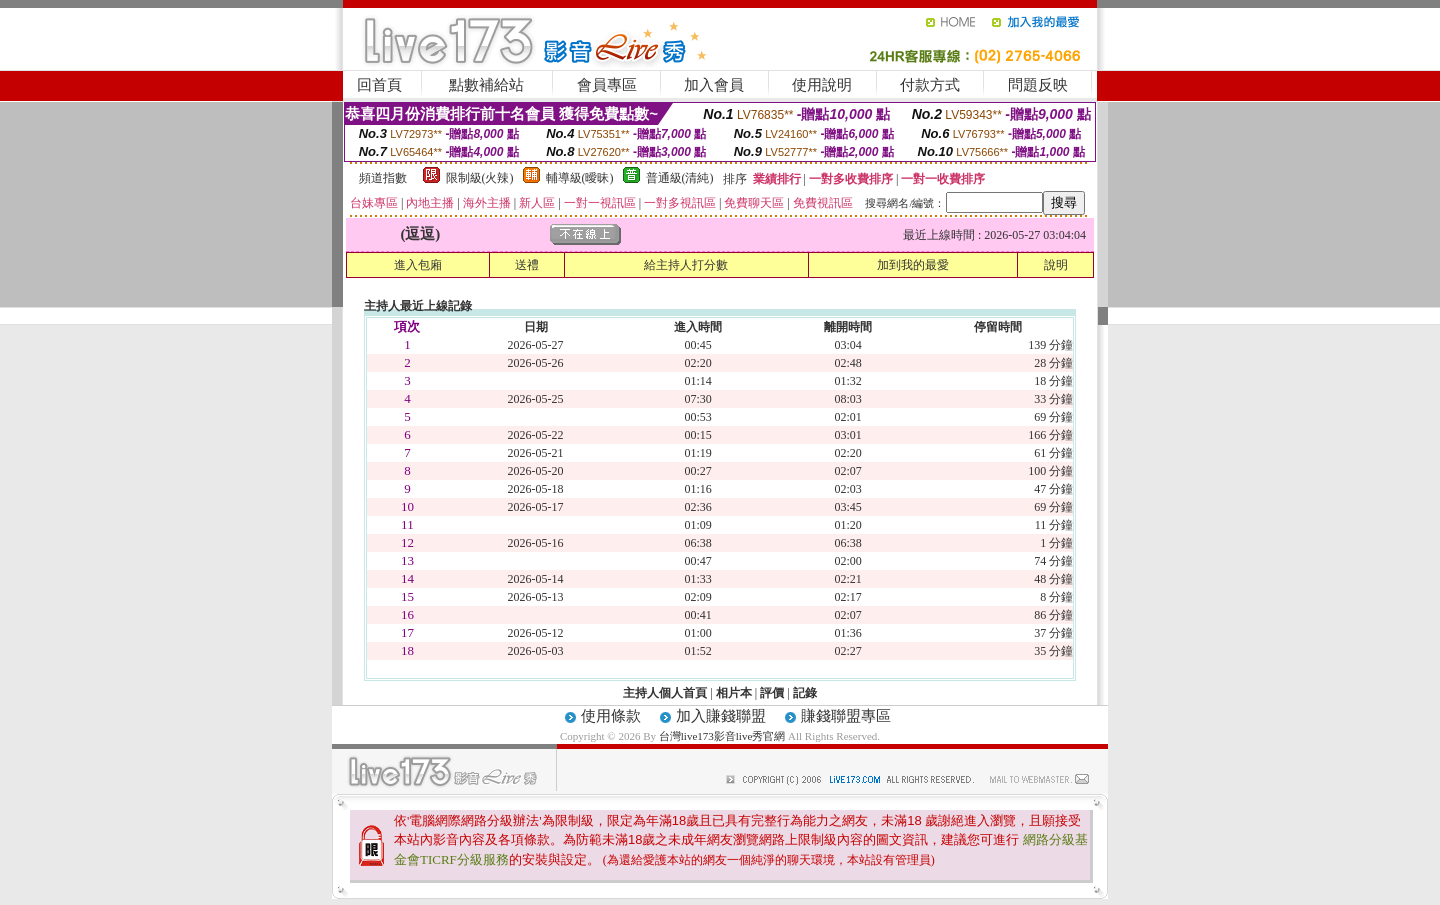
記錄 (805, 693)
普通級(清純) (680, 178)
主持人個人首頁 (665, 693)
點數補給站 (486, 85)
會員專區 (607, 85)
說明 (1056, 265)
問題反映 (1038, 85)
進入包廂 (418, 265)
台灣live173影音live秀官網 (722, 736)
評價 (772, 693)
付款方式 (930, 85)
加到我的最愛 (913, 265)
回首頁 (379, 85)
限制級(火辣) (480, 178)
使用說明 (822, 85)
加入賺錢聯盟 (721, 716)
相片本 (734, 693)
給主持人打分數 (686, 265)
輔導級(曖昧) (580, 178)
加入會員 (714, 85)
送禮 (527, 265)
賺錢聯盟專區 (846, 716)
